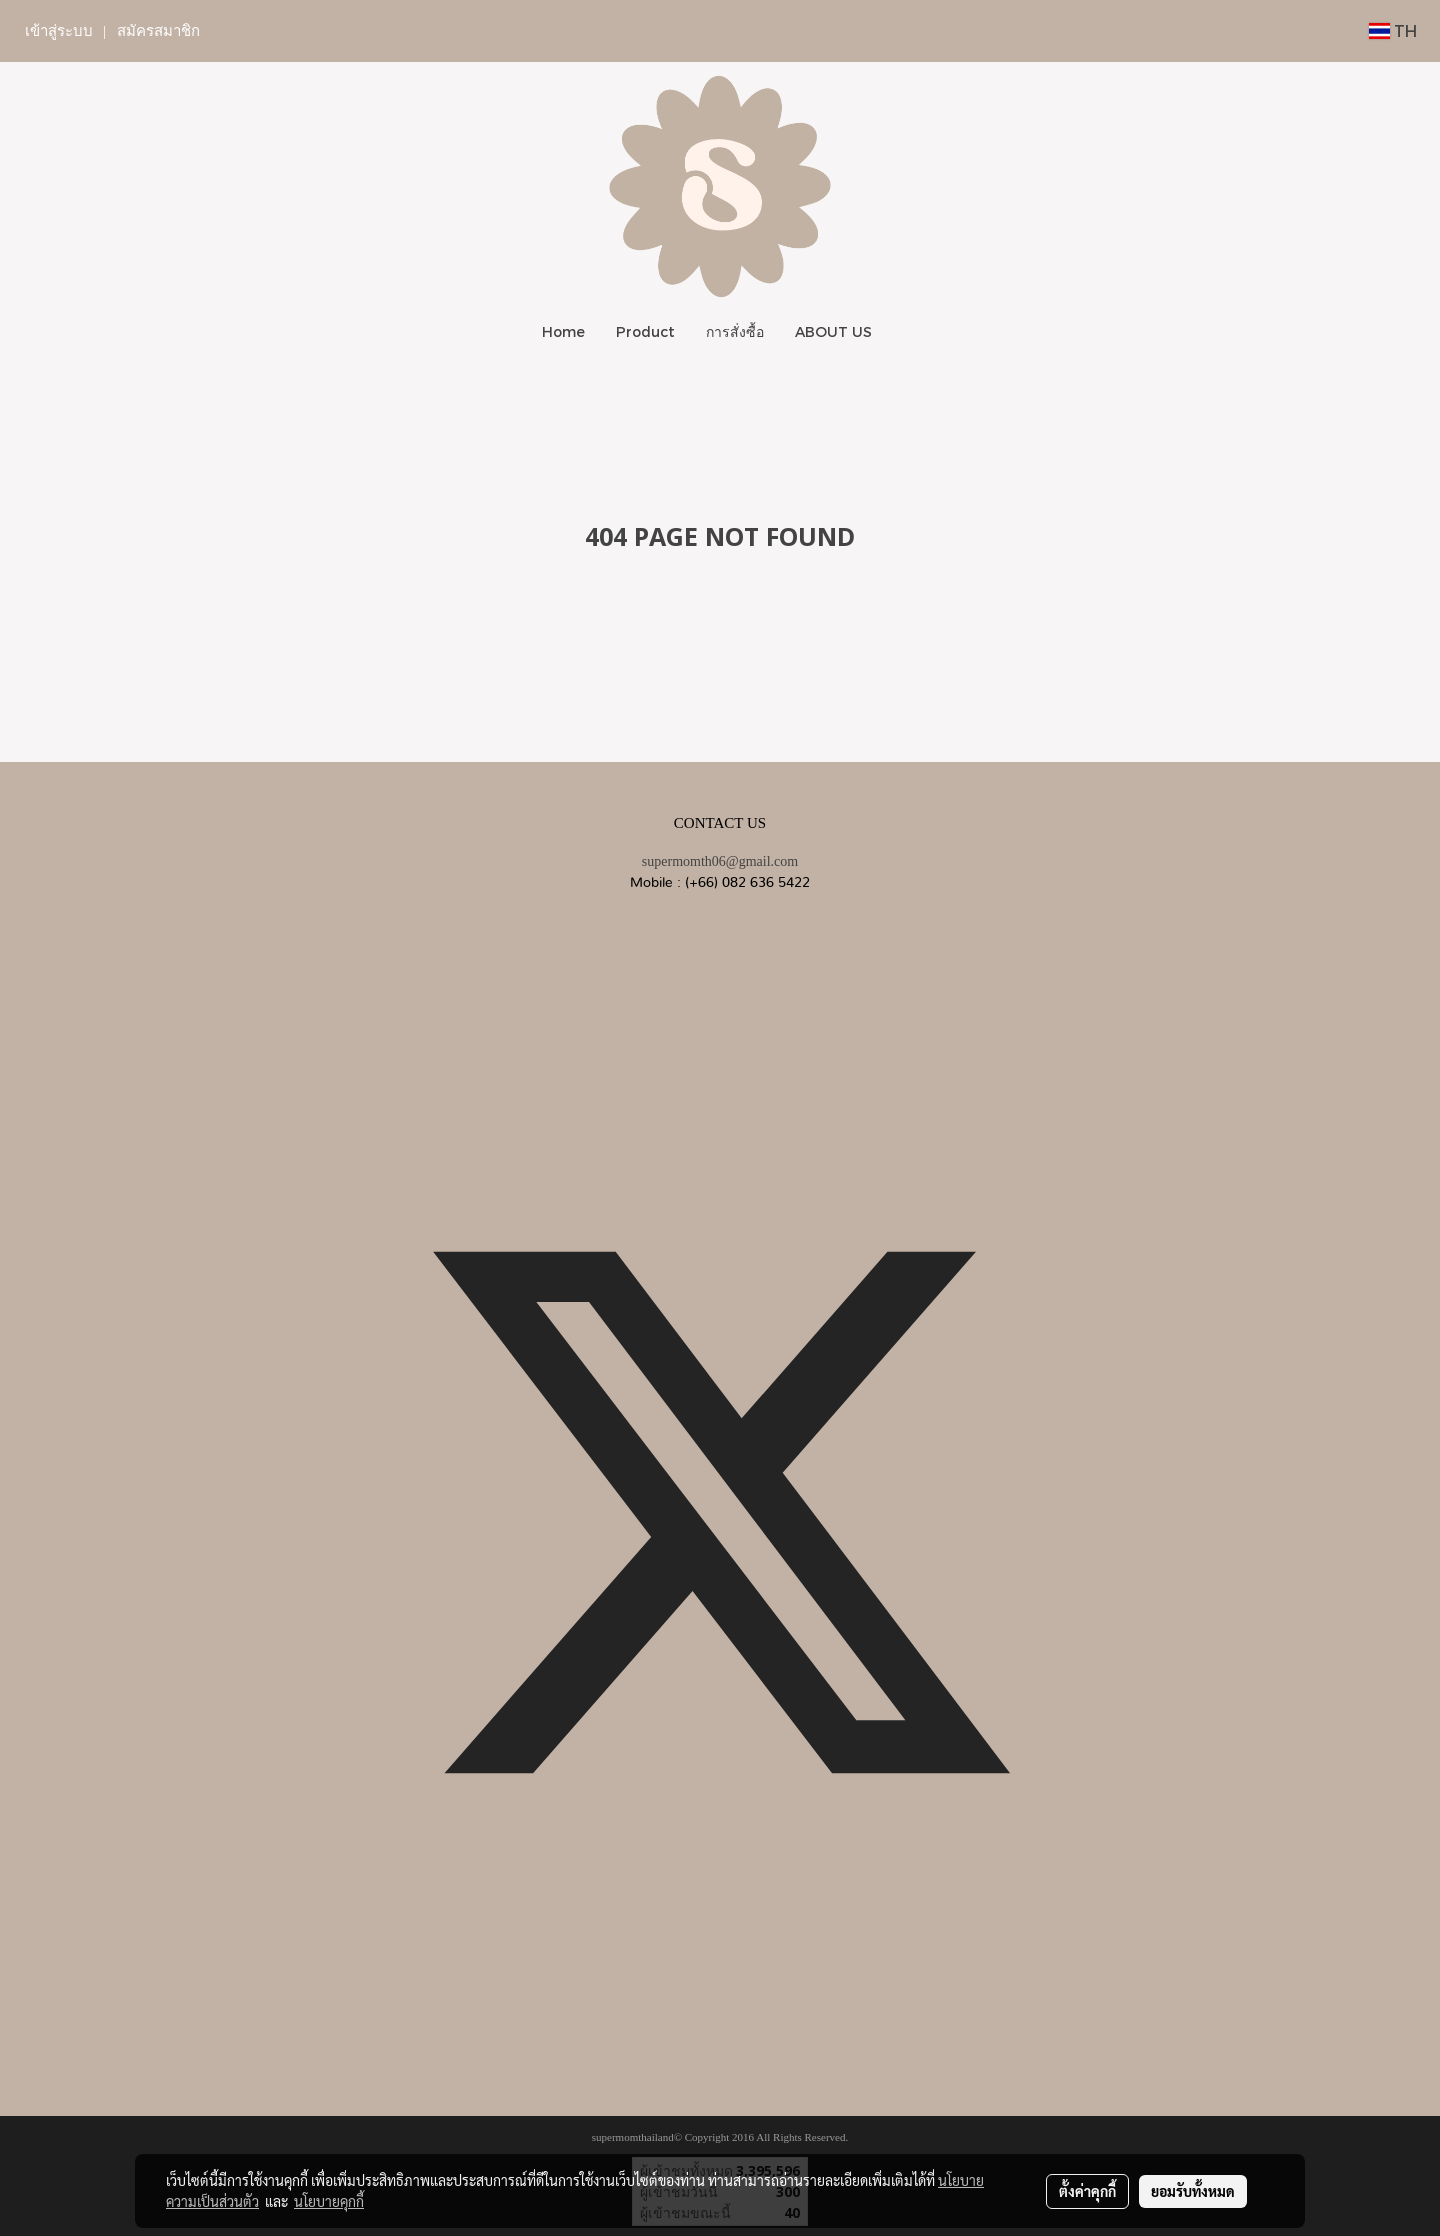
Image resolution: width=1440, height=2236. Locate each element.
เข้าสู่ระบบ (59, 31)
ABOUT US (833, 331)
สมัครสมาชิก (158, 31)
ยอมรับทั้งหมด (1193, 2191)
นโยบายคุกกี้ (329, 2201)
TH (1393, 30)
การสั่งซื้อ (735, 331)
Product (645, 331)
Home (563, 331)
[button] (905, 332)
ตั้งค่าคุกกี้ (1087, 2191)
